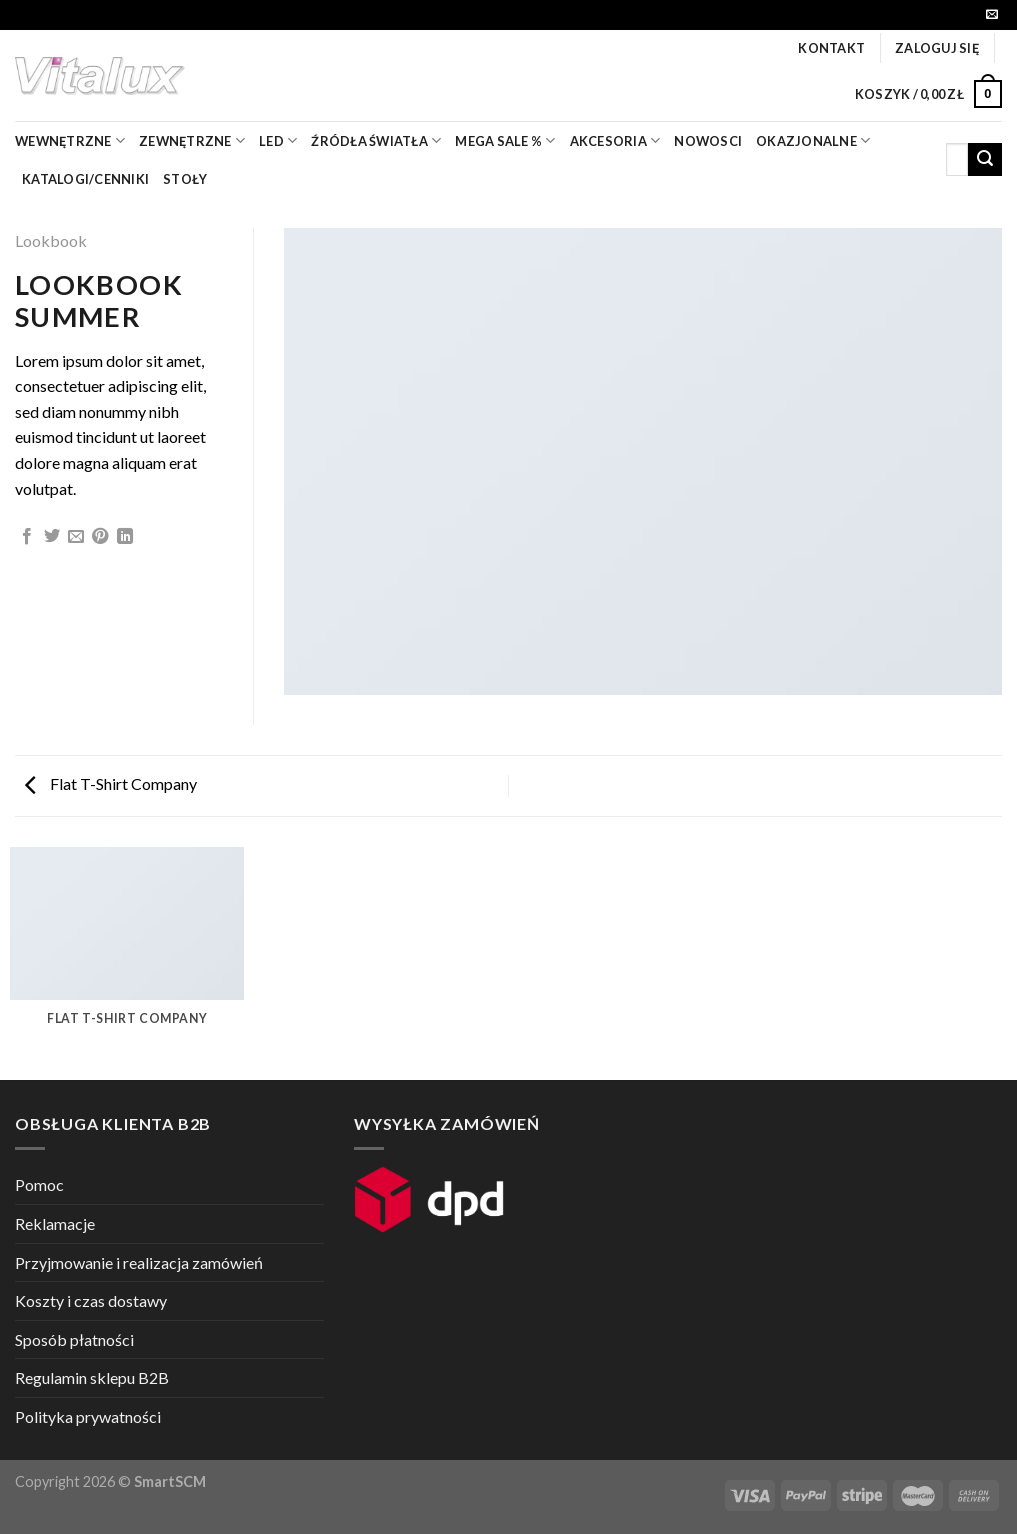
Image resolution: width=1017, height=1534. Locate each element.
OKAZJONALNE (813, 140)
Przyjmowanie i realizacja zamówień (139, 1262)
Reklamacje (55, 1223)
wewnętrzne (70, 140)
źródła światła (376, 140)
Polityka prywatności (88, 1416)
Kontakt (831, 48)
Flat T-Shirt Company (111, 783)
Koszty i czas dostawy (91, 1300)
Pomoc (39, 1184)
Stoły (185, 179)
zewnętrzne (192, 140)
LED (278, 140)
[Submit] (985, 160)
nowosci (708, 141)
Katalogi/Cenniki (85, 179)
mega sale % (505, 140)
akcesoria (615, 140)
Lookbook (51, 240)
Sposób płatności (74, 1339)
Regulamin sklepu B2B (92, 1377)
